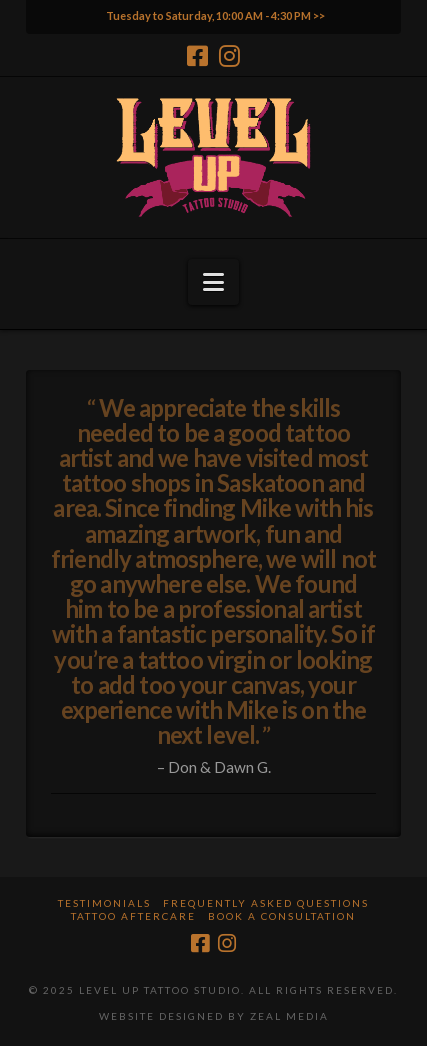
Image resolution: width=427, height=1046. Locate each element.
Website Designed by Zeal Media (214, 1016)
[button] (213, 282)
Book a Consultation (282, 916)
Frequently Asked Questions (266, 903)
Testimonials (104, 903)
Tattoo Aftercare (133, 916)
